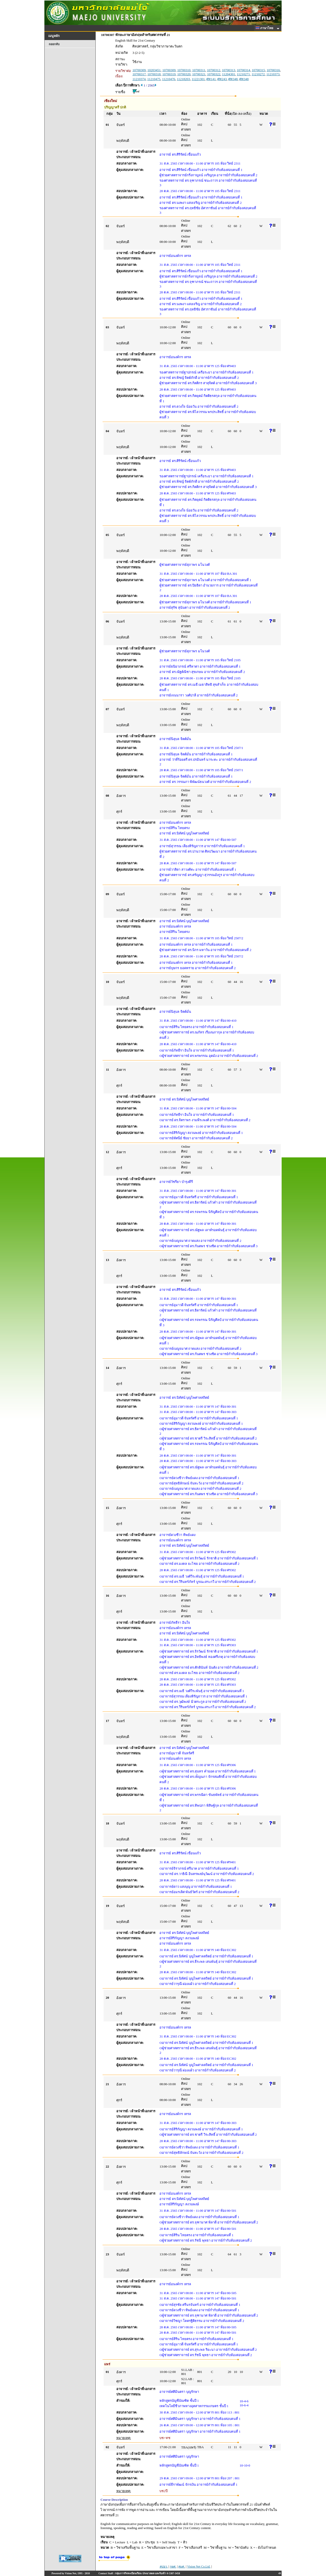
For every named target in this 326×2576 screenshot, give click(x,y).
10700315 (258, 70)
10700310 (184, 70)
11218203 (183, 79)
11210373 (273, 74)
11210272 (258, 74)
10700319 (168, 74)
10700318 (154, 74)
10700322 (213, 74)
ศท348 (233, 79)
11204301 (228, 74)
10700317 (139, 74)
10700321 (198, 74)
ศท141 (211, 79)
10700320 (184, 74)
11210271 (243, 74)
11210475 (153, 79)
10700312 (213, 70)
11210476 (168, 79)
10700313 (228, 70)
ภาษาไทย (265, 28)
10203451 (154, 70)
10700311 (198, 70)
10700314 (243, 70)
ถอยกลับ (54, 44)
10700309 (139, 70)
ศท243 (222, 79)
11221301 (198, 79)
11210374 (139, 79)
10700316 (273, 70)
